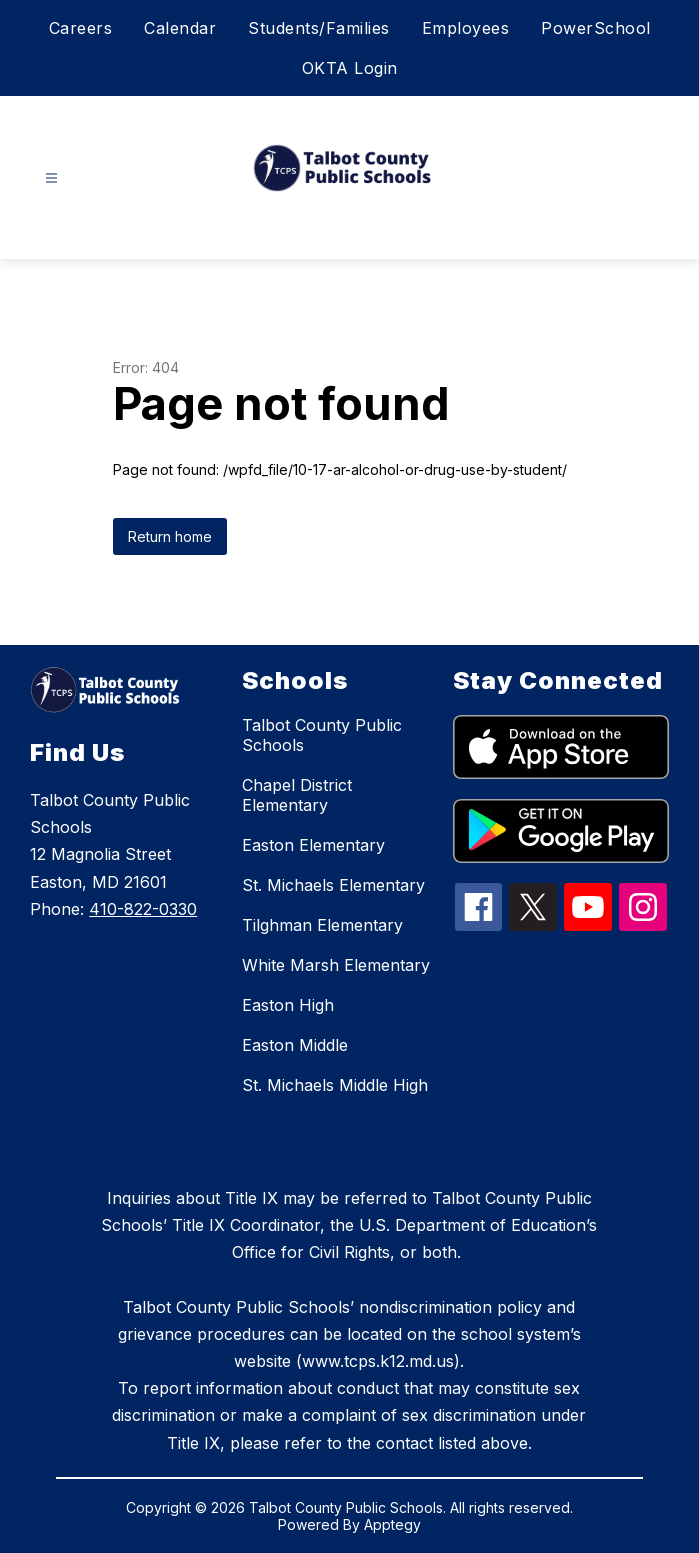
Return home (170, 536)
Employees (466, 28)
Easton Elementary (313, 845)
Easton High (288, 1005)
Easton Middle (295, 1045)
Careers (81, 28)
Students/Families (319, 28)
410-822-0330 (143, 909)
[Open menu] (51, 178)
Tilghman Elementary (322, 925)
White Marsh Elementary (336, 965)
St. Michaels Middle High (335, 1085)
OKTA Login (350, 68)
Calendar (180, 28)
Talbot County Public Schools (322, 735)
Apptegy (392, 1524)
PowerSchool (596, 28)
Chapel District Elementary (297, 795)
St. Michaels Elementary (333, 885)
